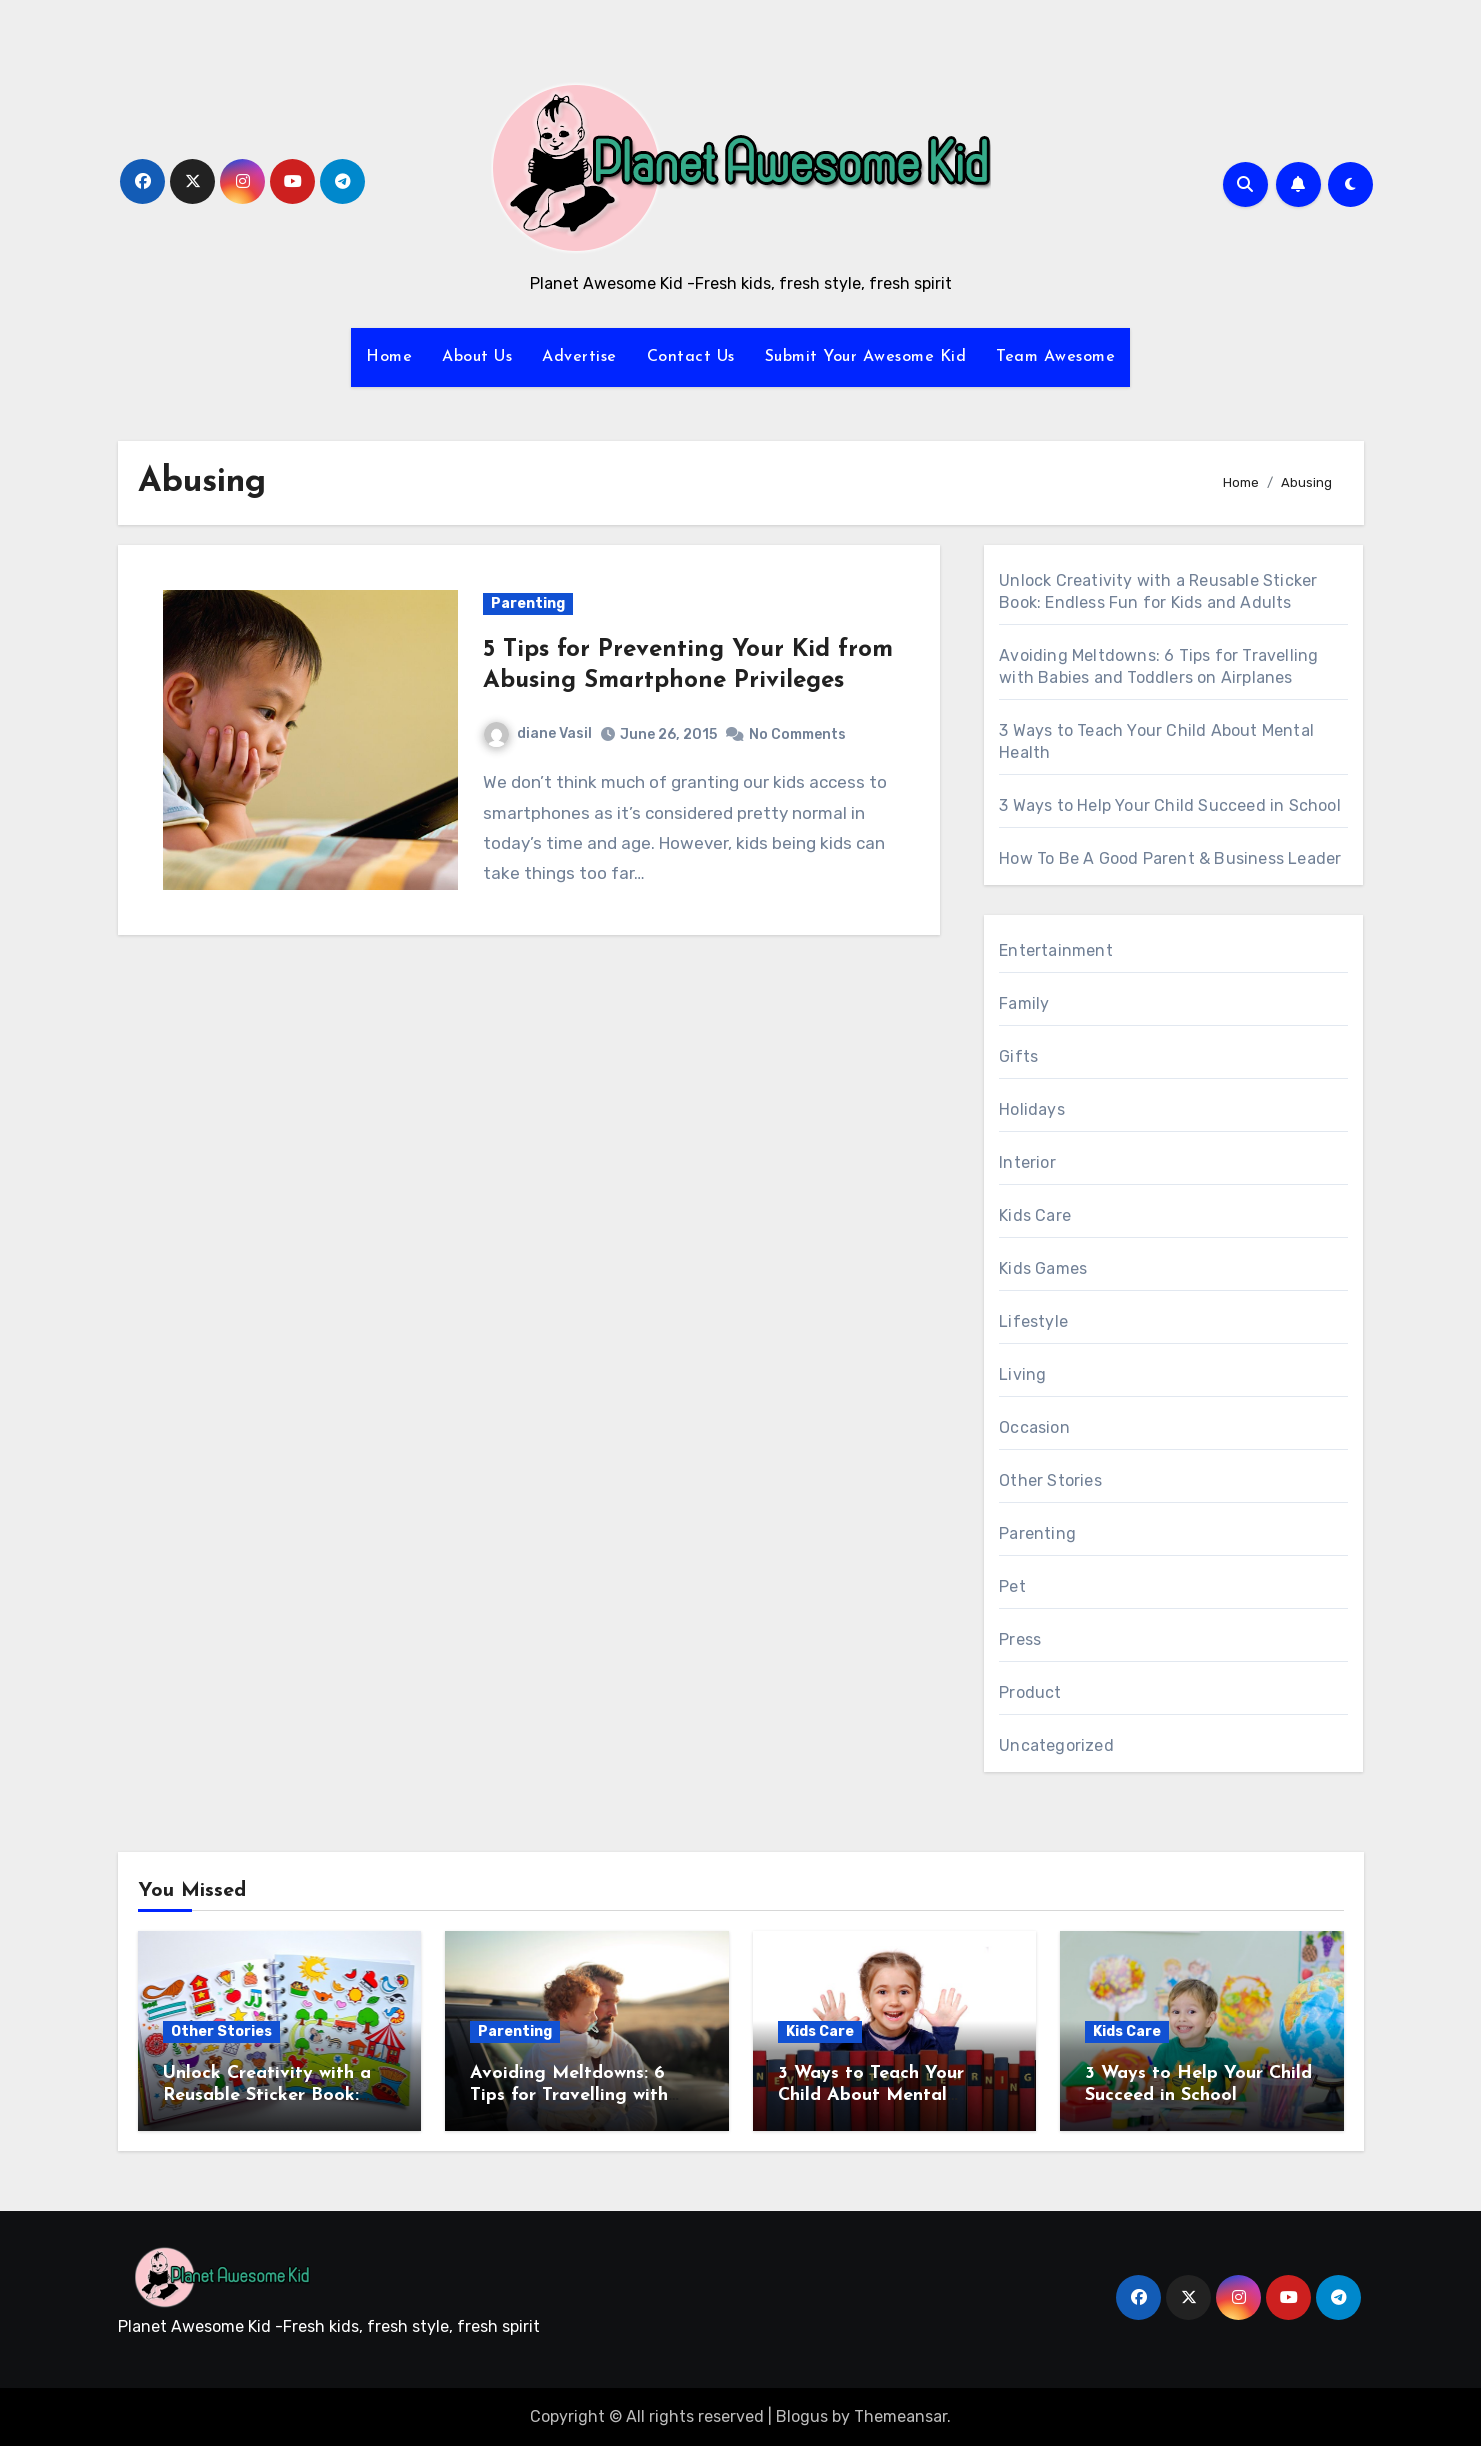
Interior (1027, 1162)
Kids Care (1035, 1215)
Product (1030, 1692)
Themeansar (900, 2416)
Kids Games (1043, 1268)
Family (1024, 1003)
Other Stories (1050, 1480)
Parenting (528, 603)
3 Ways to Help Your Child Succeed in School (1170, 805)
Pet (1012, 1586)
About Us (477, 357)
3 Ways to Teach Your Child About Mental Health (871, 2095)
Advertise (579, 357)
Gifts (1018, 1056)
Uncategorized (1056, 1745)
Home (389, 357)
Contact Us (691, 357)
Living (1022, 1374)
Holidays (1032, 1109)
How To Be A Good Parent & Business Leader (1170, 858)
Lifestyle (1033, 1321)
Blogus (802, 2416)
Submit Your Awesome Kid (866, 357)
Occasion (1034, 1427)
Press (1020, 1639)
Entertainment (1056, 950)
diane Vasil (538, 733)
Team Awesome (1055, 357)
